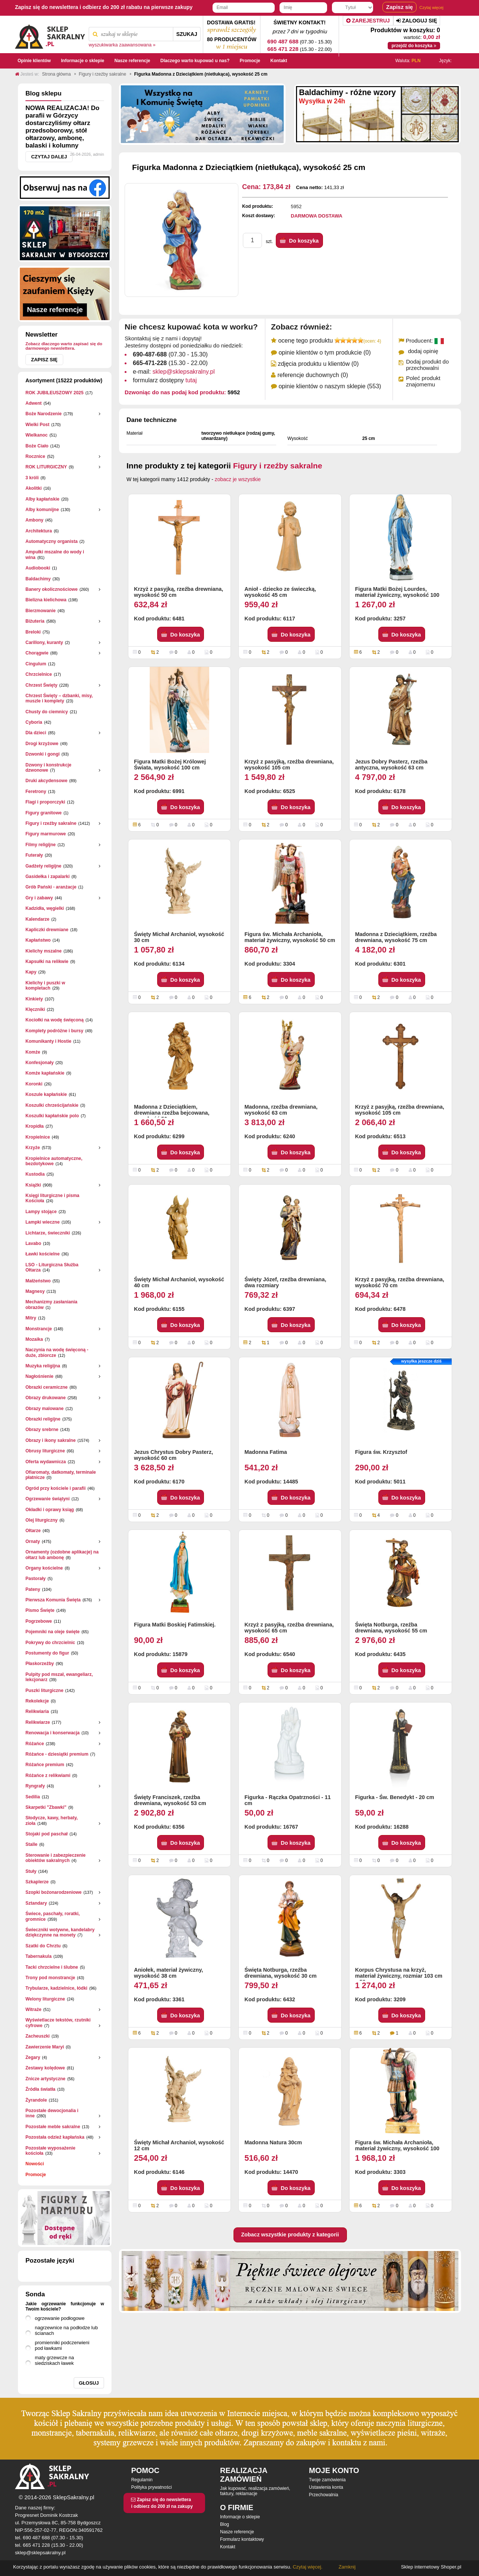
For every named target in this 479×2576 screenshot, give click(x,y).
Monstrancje (38, 1328)
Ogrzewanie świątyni (47, 1498)
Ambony (34, 520)
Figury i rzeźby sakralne (50, 823)
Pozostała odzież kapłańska (54, 2137)
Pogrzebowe (38, 1621)
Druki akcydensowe (46, 780)
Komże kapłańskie (44, 1073)
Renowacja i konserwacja (52, 1732)
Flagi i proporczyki (45, 802)
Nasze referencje (237, 2531)
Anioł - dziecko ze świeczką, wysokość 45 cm (280, 592)
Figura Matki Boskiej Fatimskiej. (175, 1625)
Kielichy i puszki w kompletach (45, 985)
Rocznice (35, 456)
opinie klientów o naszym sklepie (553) (329, 386)
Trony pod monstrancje (50, 1977)
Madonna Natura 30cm (273, 2142)
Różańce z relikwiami (47, 1775)
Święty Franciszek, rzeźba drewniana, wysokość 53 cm (170, 1800)
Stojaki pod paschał (46, 1834)
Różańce (34, 1743)
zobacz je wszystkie (238, 479)
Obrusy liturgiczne (45, 1450)
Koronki (33, 1084)
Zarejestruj (368, 21)
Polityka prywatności (151, 2487)
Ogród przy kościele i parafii (55, 1488)
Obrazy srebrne (41, 1429)
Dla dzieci (35, 732)
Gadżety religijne (43, 866)
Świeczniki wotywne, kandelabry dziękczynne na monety (60, 1932)
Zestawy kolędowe (45, 2068)
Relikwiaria (37, 1711)
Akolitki (33, 488)
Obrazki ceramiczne (46, 1387)
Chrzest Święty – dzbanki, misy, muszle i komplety (59, 698)
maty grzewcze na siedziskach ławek (54, 2360)
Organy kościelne (44, 1568)
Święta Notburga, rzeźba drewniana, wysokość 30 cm (280, 1973)
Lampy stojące (41, 1211)
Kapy (30, 972)
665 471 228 (282, 49)
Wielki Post (37, 424)
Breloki (33, 632)
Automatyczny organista (51, 541)
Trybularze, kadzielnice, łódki (56, 1988)
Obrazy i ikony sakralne (50, 1440)
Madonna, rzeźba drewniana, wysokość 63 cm (280, 1110)
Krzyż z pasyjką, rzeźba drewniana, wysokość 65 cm (288, 1628)
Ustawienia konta (326, 2487)
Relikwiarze (37, 1722)
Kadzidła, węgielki (44, 908)
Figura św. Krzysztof (381, 1452)
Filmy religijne (40, 844)
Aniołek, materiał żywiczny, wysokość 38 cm (168, 1973)
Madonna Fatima (265, 1452)
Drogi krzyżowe (41, 743)
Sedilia (32, 1796)
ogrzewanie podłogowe (60, 2318)
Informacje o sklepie (240, 2516)
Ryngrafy (35, 1786)
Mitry (30, 1318)
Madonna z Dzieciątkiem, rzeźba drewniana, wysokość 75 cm (396, 937)
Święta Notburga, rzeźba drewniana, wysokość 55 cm (391, 1628)
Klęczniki (35, 1009)
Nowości (34, 2163)
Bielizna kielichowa (45, 599)
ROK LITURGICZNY (46, 467)
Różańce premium (44, 1764)
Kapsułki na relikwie (46, 961)
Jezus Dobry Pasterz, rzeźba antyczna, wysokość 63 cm (391, 765)
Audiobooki (37, 568)
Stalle (31, 1844)
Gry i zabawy (39, 897)
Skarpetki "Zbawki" (45, 1807)
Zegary (32, 2057)
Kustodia (35, 1174)
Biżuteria (35, 621)
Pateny (32, 1589)
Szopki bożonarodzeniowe (53, 1892)
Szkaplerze (37, 1881)
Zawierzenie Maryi (44, 2047)
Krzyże (32, 1147)
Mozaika (34, 1339)
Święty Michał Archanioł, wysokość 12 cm (179, 2145)
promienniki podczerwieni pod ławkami (62, 2345)
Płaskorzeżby (39, 1663)
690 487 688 (282, 41)
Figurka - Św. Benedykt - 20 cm (394, 1797)
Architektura (38, 531)
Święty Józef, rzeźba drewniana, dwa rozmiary (285, 1282)
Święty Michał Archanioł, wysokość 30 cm (179, 937)
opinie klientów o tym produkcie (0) (324, 352)
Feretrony (35, 791)
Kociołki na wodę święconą (54, 1020)
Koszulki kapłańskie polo (52, 1115)
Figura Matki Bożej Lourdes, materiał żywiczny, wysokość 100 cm (397, 593)
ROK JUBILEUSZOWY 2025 (54, 392)
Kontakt (227, 2546)
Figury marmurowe (45, 833)
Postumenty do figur (47, 1653)
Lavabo (33, 1243)
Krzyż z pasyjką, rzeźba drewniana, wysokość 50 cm (178, 592)
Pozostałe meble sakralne (52, 2126)
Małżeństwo (38, 1281)
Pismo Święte (39, 1610)
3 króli (32, 477)
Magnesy (35, 1291)
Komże (32, 1052)
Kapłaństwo (38, 940)
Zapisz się (44, 359)
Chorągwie (36, 653)
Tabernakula (38, 1956)
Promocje (35, 2174)
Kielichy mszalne (43, 951)
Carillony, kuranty (44, 642)
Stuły (30, 1871)
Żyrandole (36, 2100)
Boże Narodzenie (43, 413)
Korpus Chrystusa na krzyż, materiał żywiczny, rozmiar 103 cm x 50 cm (398, 1974)
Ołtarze (33, 1530)
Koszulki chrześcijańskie (51, 1105)
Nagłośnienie (39, 1376)
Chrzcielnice (38, 674)
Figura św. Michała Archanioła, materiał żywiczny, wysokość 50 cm (289, 937)
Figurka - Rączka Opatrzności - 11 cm (287, 1800)
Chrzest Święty (41, 685)
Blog (224, 2524)
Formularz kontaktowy (242, 2539)
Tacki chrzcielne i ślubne (51, 1967)
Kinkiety (34, 999)
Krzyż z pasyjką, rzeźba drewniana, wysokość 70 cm (399, 1282)
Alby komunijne (42, 509)
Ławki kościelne (42, 1254)
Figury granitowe (43, 812)
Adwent (33, 403)
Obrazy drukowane (45, 1397)
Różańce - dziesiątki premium (56, 1754)
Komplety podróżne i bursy (54, 1030)
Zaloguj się (416, 21)
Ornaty (32, 1541)
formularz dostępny (165, 380)
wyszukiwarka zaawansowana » (122, 45)
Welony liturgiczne (45, 1999)
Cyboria (33, 722)
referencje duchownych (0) (312, 375)
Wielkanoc (36, 435)
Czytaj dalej (49, 157)
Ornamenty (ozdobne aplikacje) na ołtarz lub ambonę (61, 1554)
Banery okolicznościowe (51, 589)
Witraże (33, 2009)
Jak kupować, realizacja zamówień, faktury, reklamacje (255, 2491)
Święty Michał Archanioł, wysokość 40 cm (179, 1282)
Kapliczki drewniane (46, 929)
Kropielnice (37, 1137)
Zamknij (347, 2567)
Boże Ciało (36, 446)
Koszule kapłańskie (46, 1094)
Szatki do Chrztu (43, 1945)
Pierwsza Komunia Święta (52, 1600)
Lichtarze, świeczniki (47, 1233)
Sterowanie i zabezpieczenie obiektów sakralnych (55, 1858)
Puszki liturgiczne (44, 1690)
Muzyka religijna (42, 1365)
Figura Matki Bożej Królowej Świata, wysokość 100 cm (170, 765)
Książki (33, 1185)
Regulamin (141, 2479)
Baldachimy (38, 578)
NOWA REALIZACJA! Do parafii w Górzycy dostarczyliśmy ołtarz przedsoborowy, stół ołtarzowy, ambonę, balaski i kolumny (62, 126)
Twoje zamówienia (327, 2479)
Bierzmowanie (40, 610)
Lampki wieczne (42, 1222)
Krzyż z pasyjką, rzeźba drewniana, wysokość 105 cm (288, 765)
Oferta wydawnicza (45, 1461)
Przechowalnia (323, 2494)
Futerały (34, 855)
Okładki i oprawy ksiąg (49, 1509)
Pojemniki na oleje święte (52, 1631)
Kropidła (34, 1126)
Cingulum (35, 663)
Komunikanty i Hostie (48, 1041)
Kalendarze (37, 919)
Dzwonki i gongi (42, 754)
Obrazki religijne (42, 1419)
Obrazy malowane (44, 1408)
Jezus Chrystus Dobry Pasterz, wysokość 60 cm (173, 1455)
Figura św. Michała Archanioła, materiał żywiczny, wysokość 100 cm (397, 2146)
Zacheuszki (37, 2036)
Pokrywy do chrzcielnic (50, 1642)
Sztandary (36, 1903)
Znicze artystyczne (45, 2078)
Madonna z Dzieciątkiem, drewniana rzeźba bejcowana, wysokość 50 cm (172, 1111)
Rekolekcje (37, 1701)
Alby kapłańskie (42, 499)
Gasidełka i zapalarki (47, 876)
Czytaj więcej (431, 7)
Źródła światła (40, 2089)
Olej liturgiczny (41, 1520)
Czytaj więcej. (307, 2567)
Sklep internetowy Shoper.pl (431, 2567)
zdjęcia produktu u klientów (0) (318, 364)
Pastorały (35, 1578)
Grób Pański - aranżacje (50, 887)
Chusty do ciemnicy (46, 711)
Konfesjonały (39, 1062)
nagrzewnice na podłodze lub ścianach (66, 2330)
